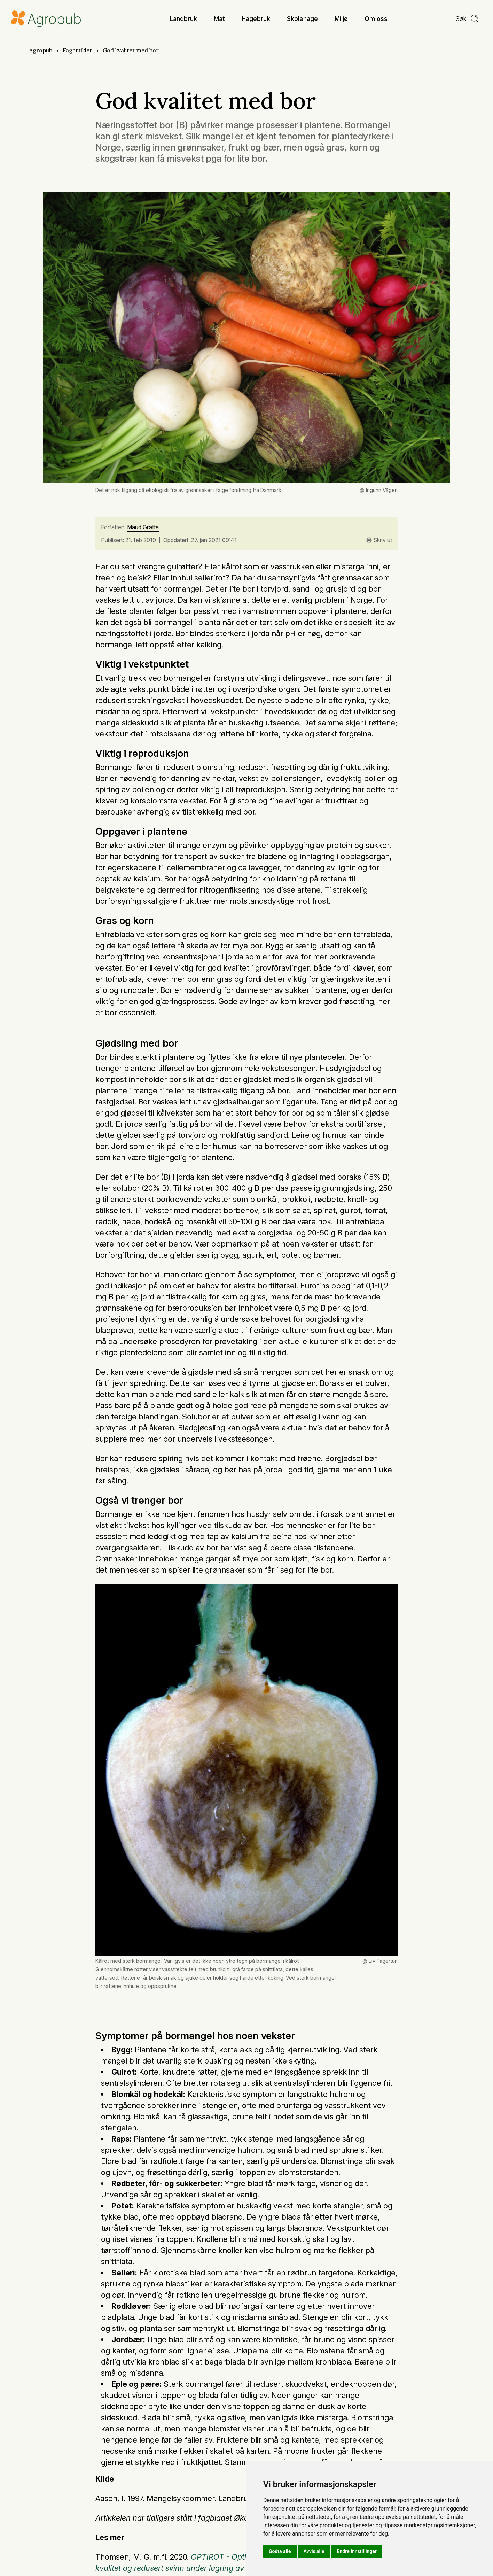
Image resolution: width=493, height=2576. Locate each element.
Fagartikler (77, 50)
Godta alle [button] (280, 2551)
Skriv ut (379, 540)
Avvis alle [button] (314, 2551)
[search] (467, 19)
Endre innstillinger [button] (357, 2551)
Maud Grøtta (143, 527)
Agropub (40, 50)
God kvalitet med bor (131, 50)
